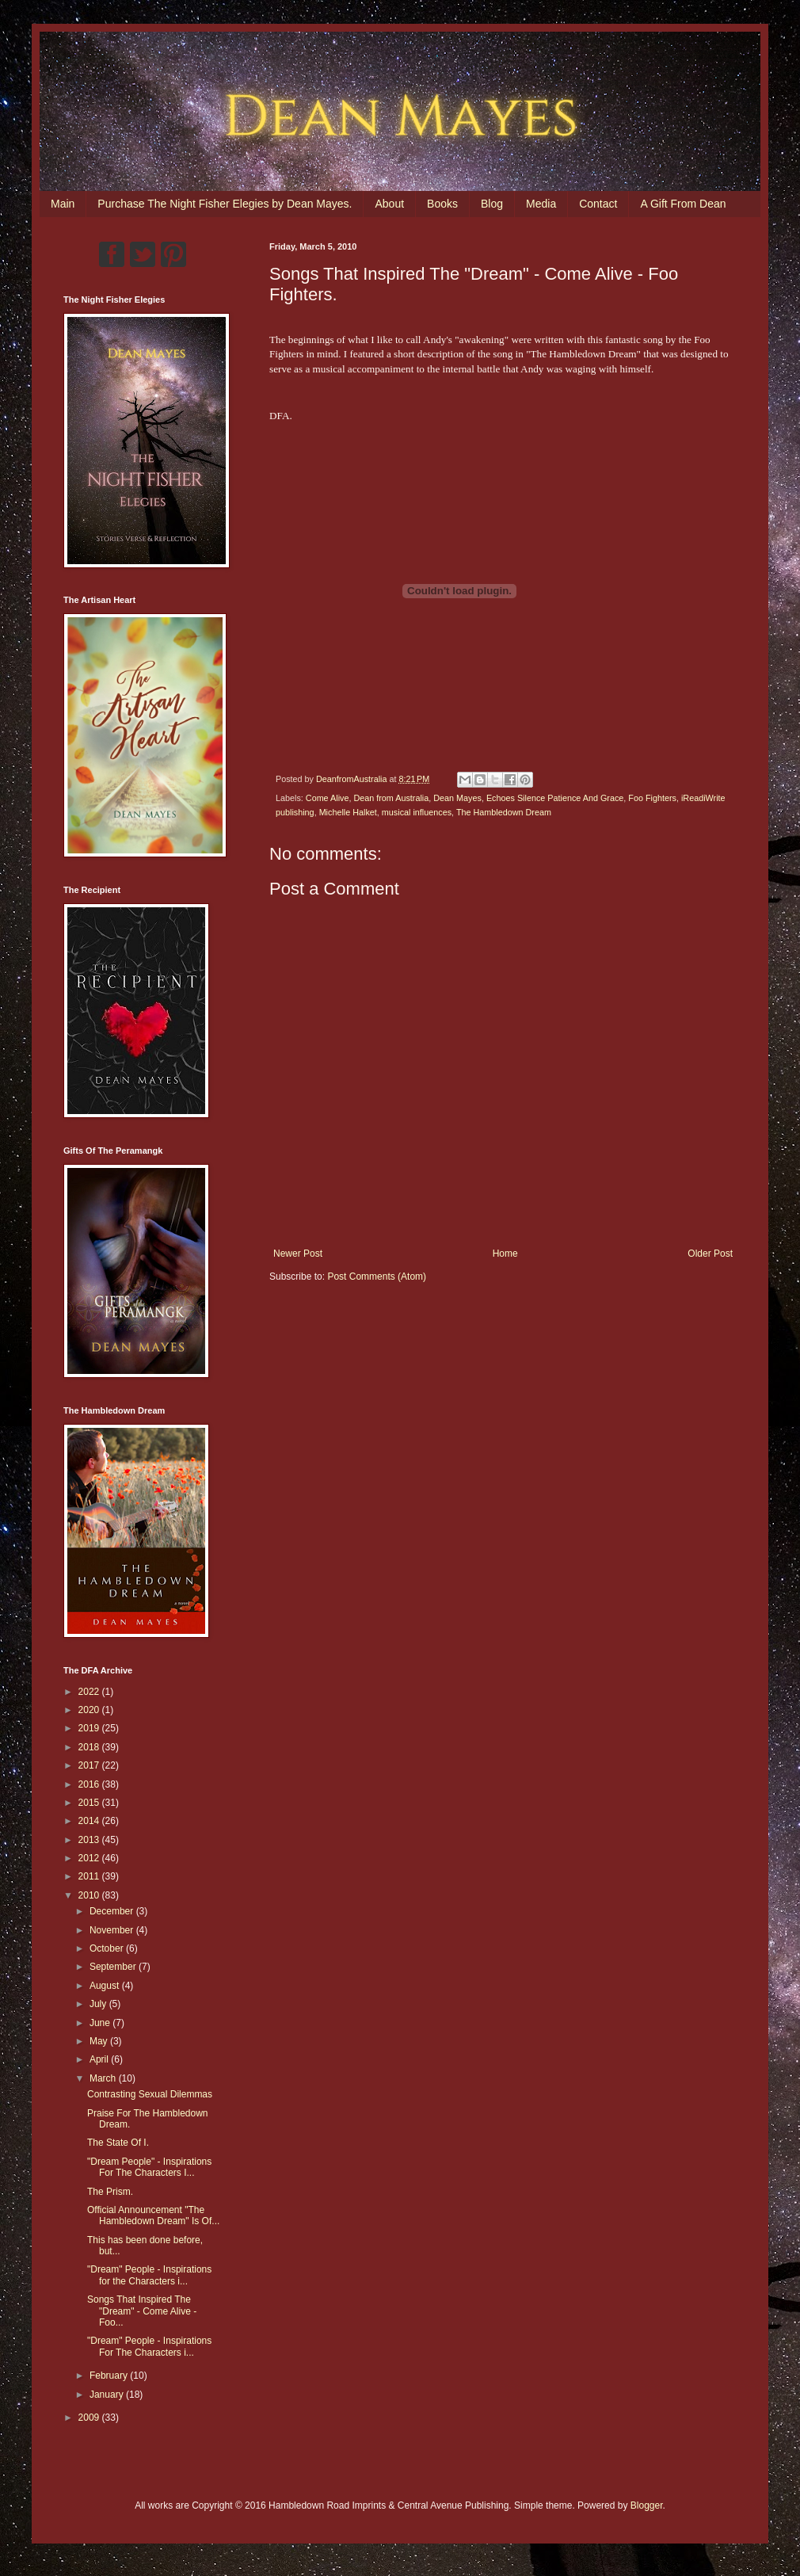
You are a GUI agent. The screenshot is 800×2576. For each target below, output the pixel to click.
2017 (90, 1765)
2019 (90, 1728)
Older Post (710, 1253)
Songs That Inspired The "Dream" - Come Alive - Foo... (141, 2311)
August (106, 1985)
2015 (90, 1802)
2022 (90, 1691)
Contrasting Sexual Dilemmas (149, 2094)
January (108, 2394)
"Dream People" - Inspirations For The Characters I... (149, 2167)
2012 (90, 1858)
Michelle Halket (348, 812)
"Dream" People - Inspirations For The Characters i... (149, 2346)
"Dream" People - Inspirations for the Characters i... (149, 2275)
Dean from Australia (391, 798)
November (113, 1930)
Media (541, 203)
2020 (90, 1709)
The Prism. (110, 2191)
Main (62, 203)
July (99, 2003)
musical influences (416, 812)
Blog (492, 203)
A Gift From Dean (683, 203)
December (113, 1911)
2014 (90, 1820)
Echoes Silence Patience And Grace (554, 798)
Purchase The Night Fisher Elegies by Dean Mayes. (224, 203)
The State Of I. (118, 2142)
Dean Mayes (457, 798)
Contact (598, 203)
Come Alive (327, 798)
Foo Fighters (652, 798)
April (100, 2059)
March (104, 2078)
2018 (90, 1747)
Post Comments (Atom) (376, 1276)
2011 (90, 1876)
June (101, 2022)
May (100, 2041)
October (108, 1948)
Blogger (646, 2505)
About (389, 203)
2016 (90, 1784)
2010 (90, 1895)
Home (505, 1253)
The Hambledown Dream (503, 812)
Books (442, 203)
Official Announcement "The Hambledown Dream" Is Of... (153, 2215)
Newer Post (297, 1253)
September (114, 1966)
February (110, 2375)
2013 (90, 1839)
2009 (90, 2417)
